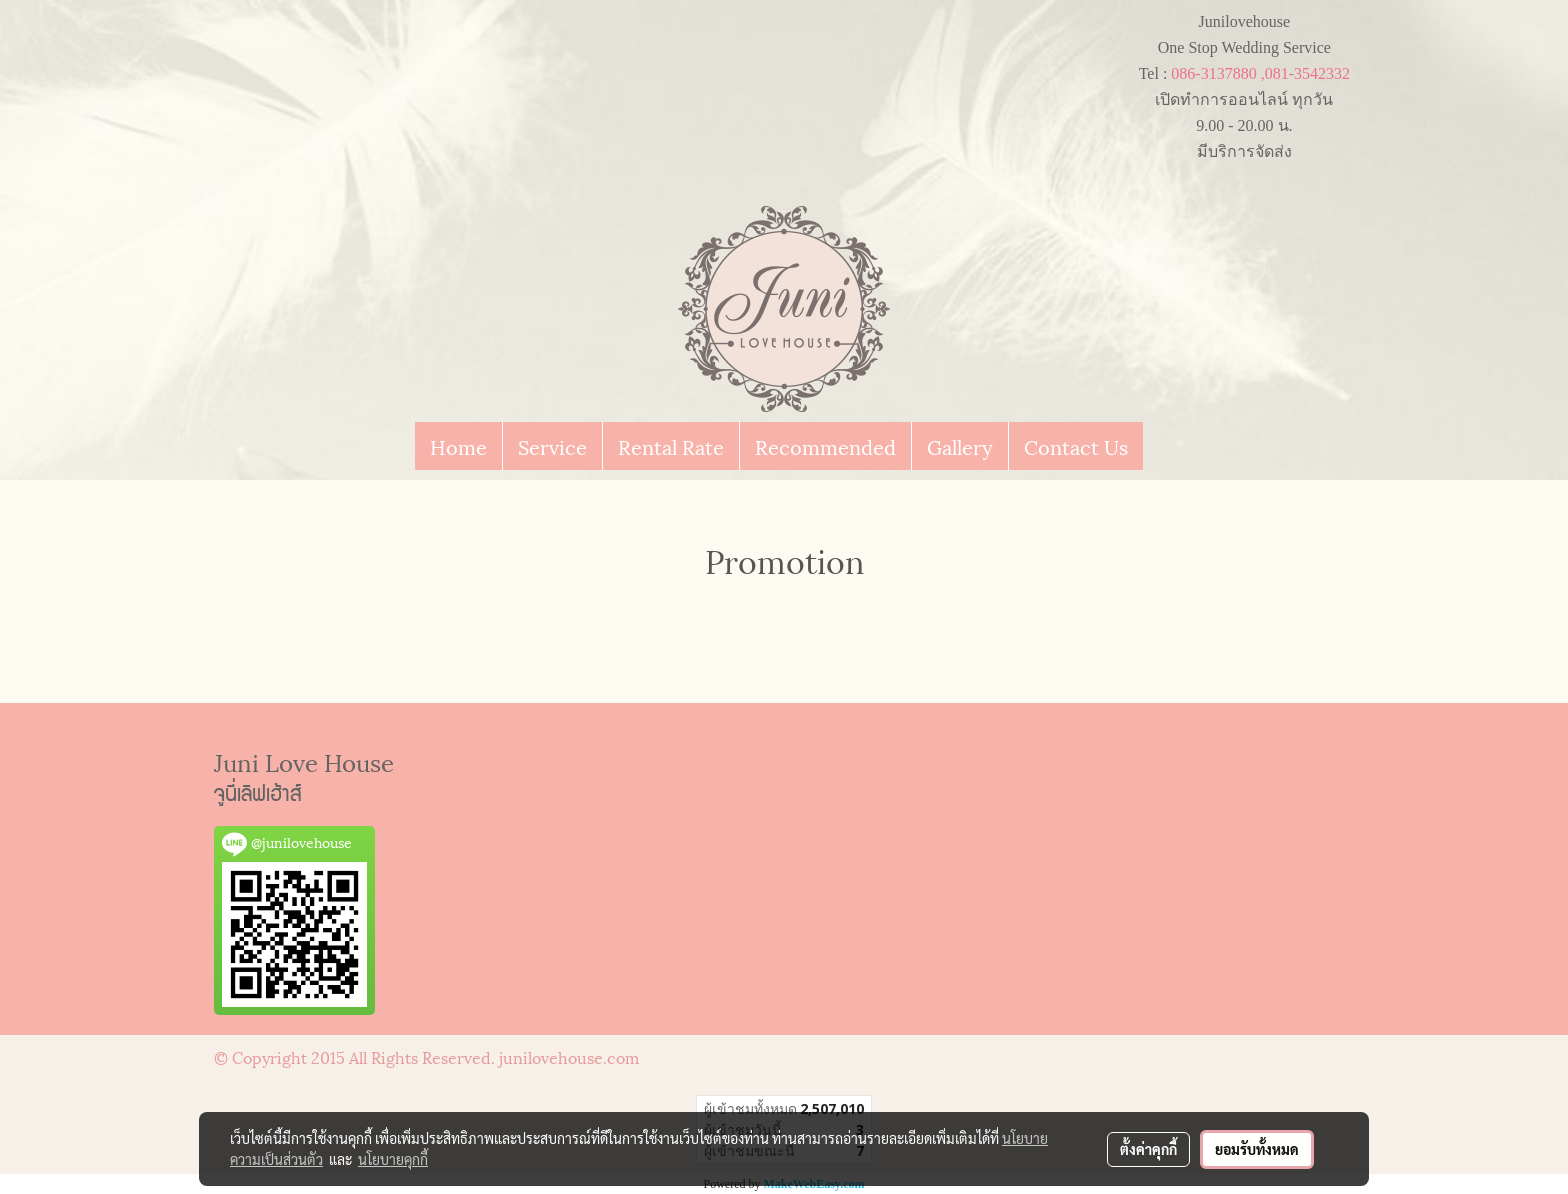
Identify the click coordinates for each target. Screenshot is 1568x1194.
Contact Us (1076, 446)
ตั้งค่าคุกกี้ (1148, 1149)
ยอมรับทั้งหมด (1257, 1149)
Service (552, 446)
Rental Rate (671, 446)
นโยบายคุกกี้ (393, 1159)
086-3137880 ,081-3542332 (1260, 73)
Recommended (825, 446)
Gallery (960, 446)
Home (458, 446)
